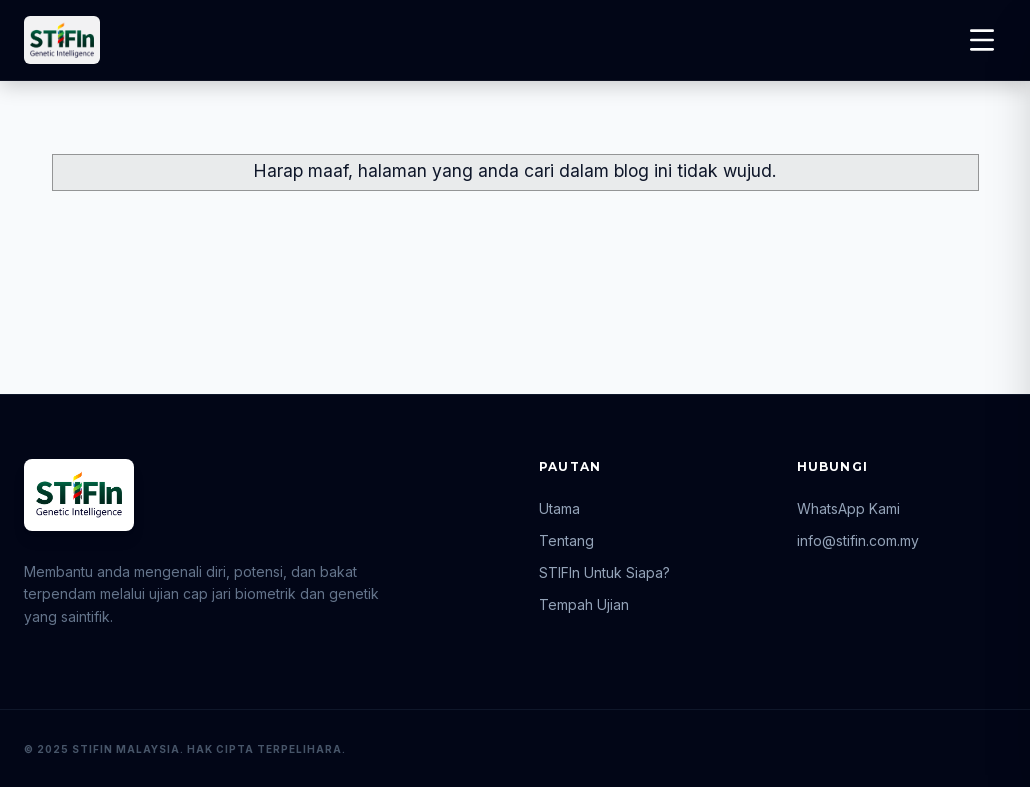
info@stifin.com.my (858, 540)
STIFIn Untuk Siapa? (604, 572)
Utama (559, 508)
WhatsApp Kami (848, 508)
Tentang (566, 540)
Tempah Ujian (584, 604)
